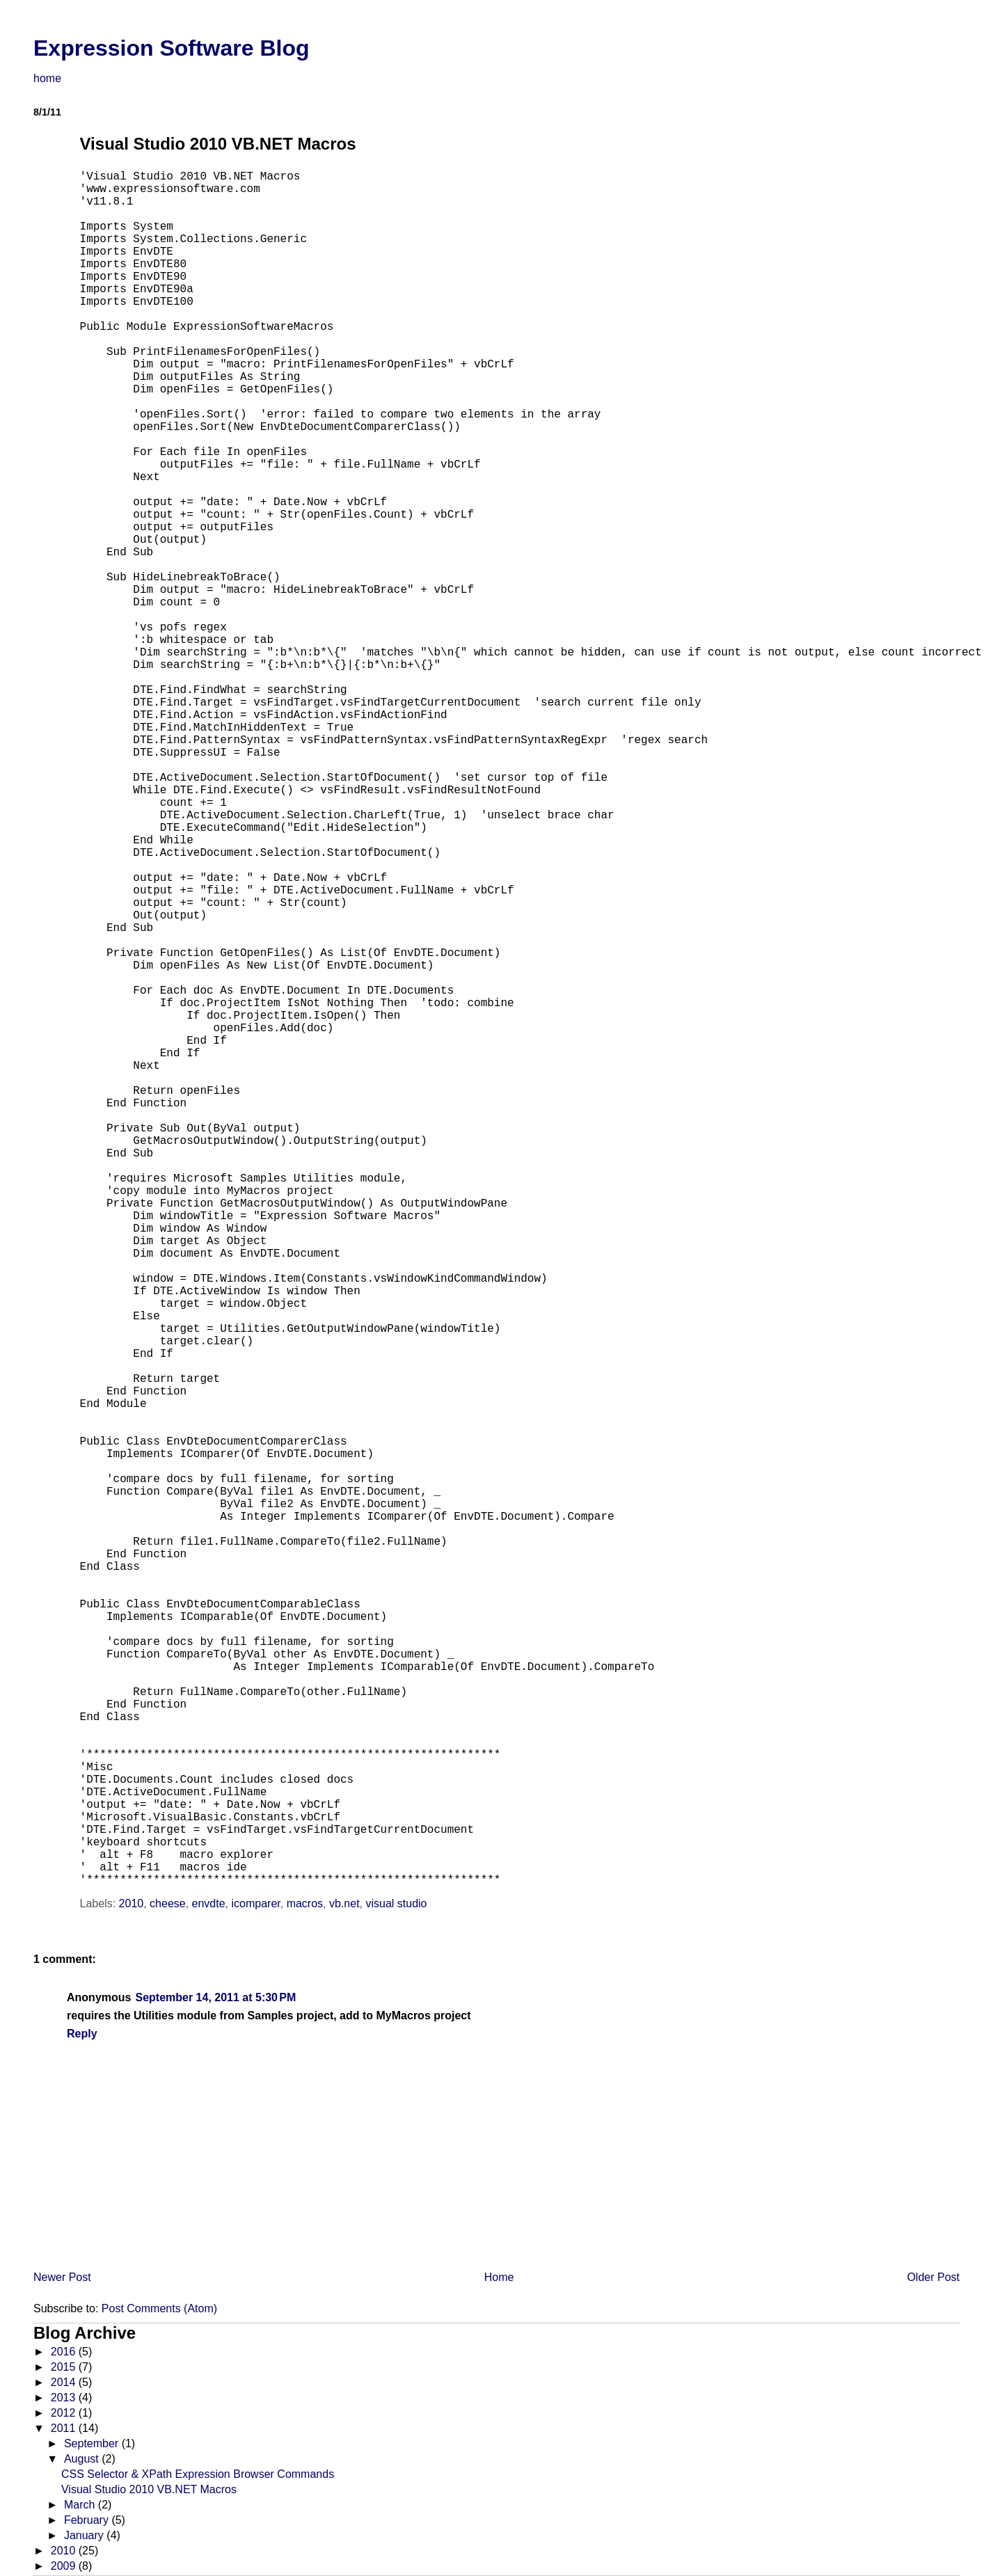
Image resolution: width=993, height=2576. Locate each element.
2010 (131, 1903)
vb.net (344, 1903)
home (47, 78)
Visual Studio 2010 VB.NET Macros (149, 2489)
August (83, 2459)
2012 (65, 2413)
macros (305, 1903)
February (87, 2520)
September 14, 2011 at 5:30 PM (215, 1997)
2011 (65, 2428)
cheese (168, 1903)
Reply (82, 2034)
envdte (208, 1903)
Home (499, 2277)
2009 (65, 2566)
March (81, 2505)
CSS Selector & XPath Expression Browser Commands (197, 2474)
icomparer (256, 1903)
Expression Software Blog (171, 48)
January (85, 2535)
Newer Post (62, 2277)
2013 (65, 2397)
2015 (65, 2367)
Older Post (933, 2277)
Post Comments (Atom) (159, 2308)
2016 (65, 2352)
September (93, 2443)
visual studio (396, 1903)
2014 (65, 2382)
